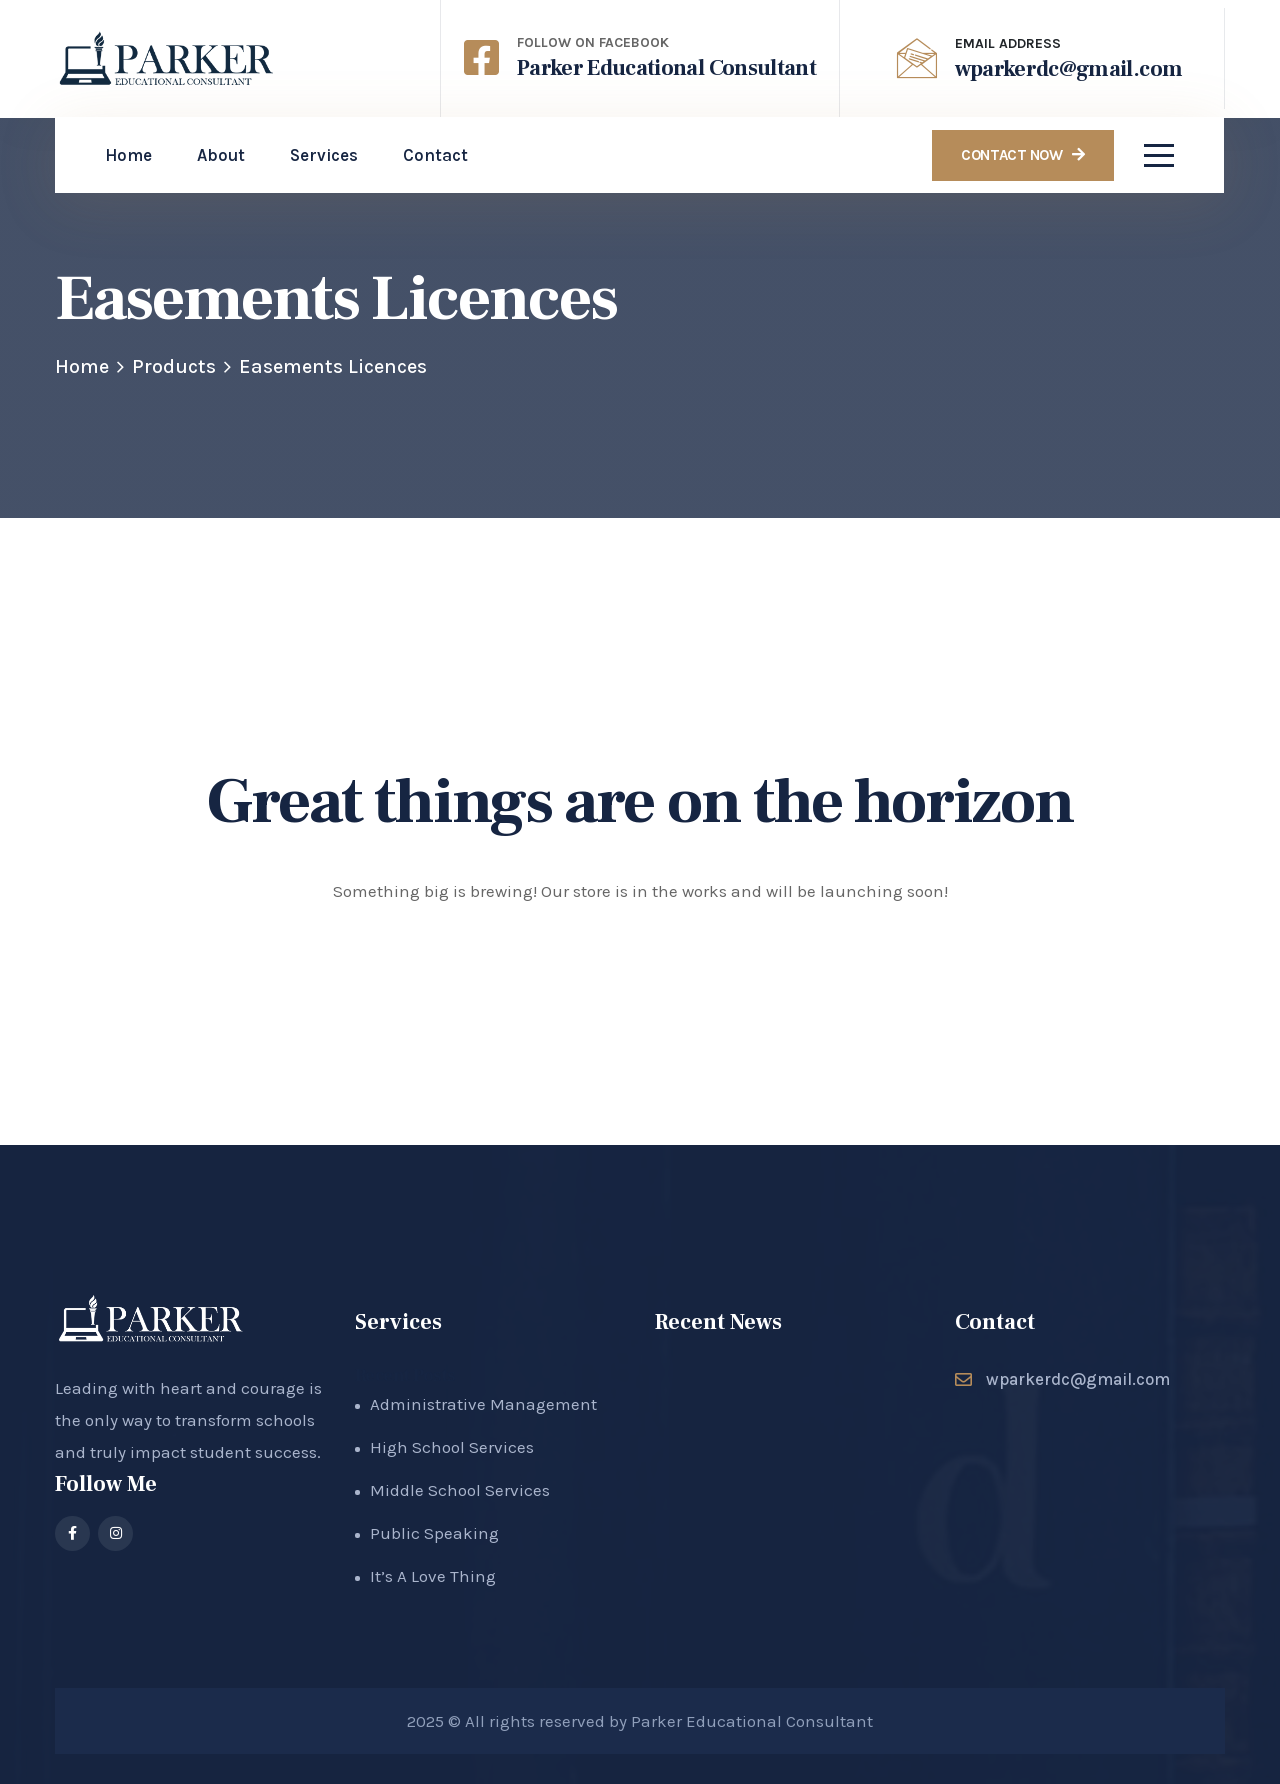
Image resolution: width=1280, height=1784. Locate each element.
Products (174, 366)
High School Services (452, 1447)
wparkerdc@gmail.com (1068, 69)
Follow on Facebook (593, 42)
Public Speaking (434, 1533)
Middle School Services (460, 1490)
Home (82, 366)
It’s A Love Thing (433, 1576)
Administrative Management (483, 1404)
